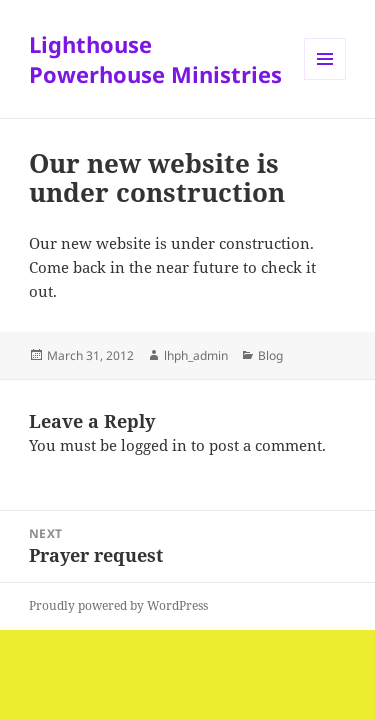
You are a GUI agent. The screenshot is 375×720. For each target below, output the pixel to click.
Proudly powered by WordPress (118, 605)
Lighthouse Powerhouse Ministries (155, 59)
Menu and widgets (325, 79)
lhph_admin (196, 355)
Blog (270, 355)
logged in (154, 445)
